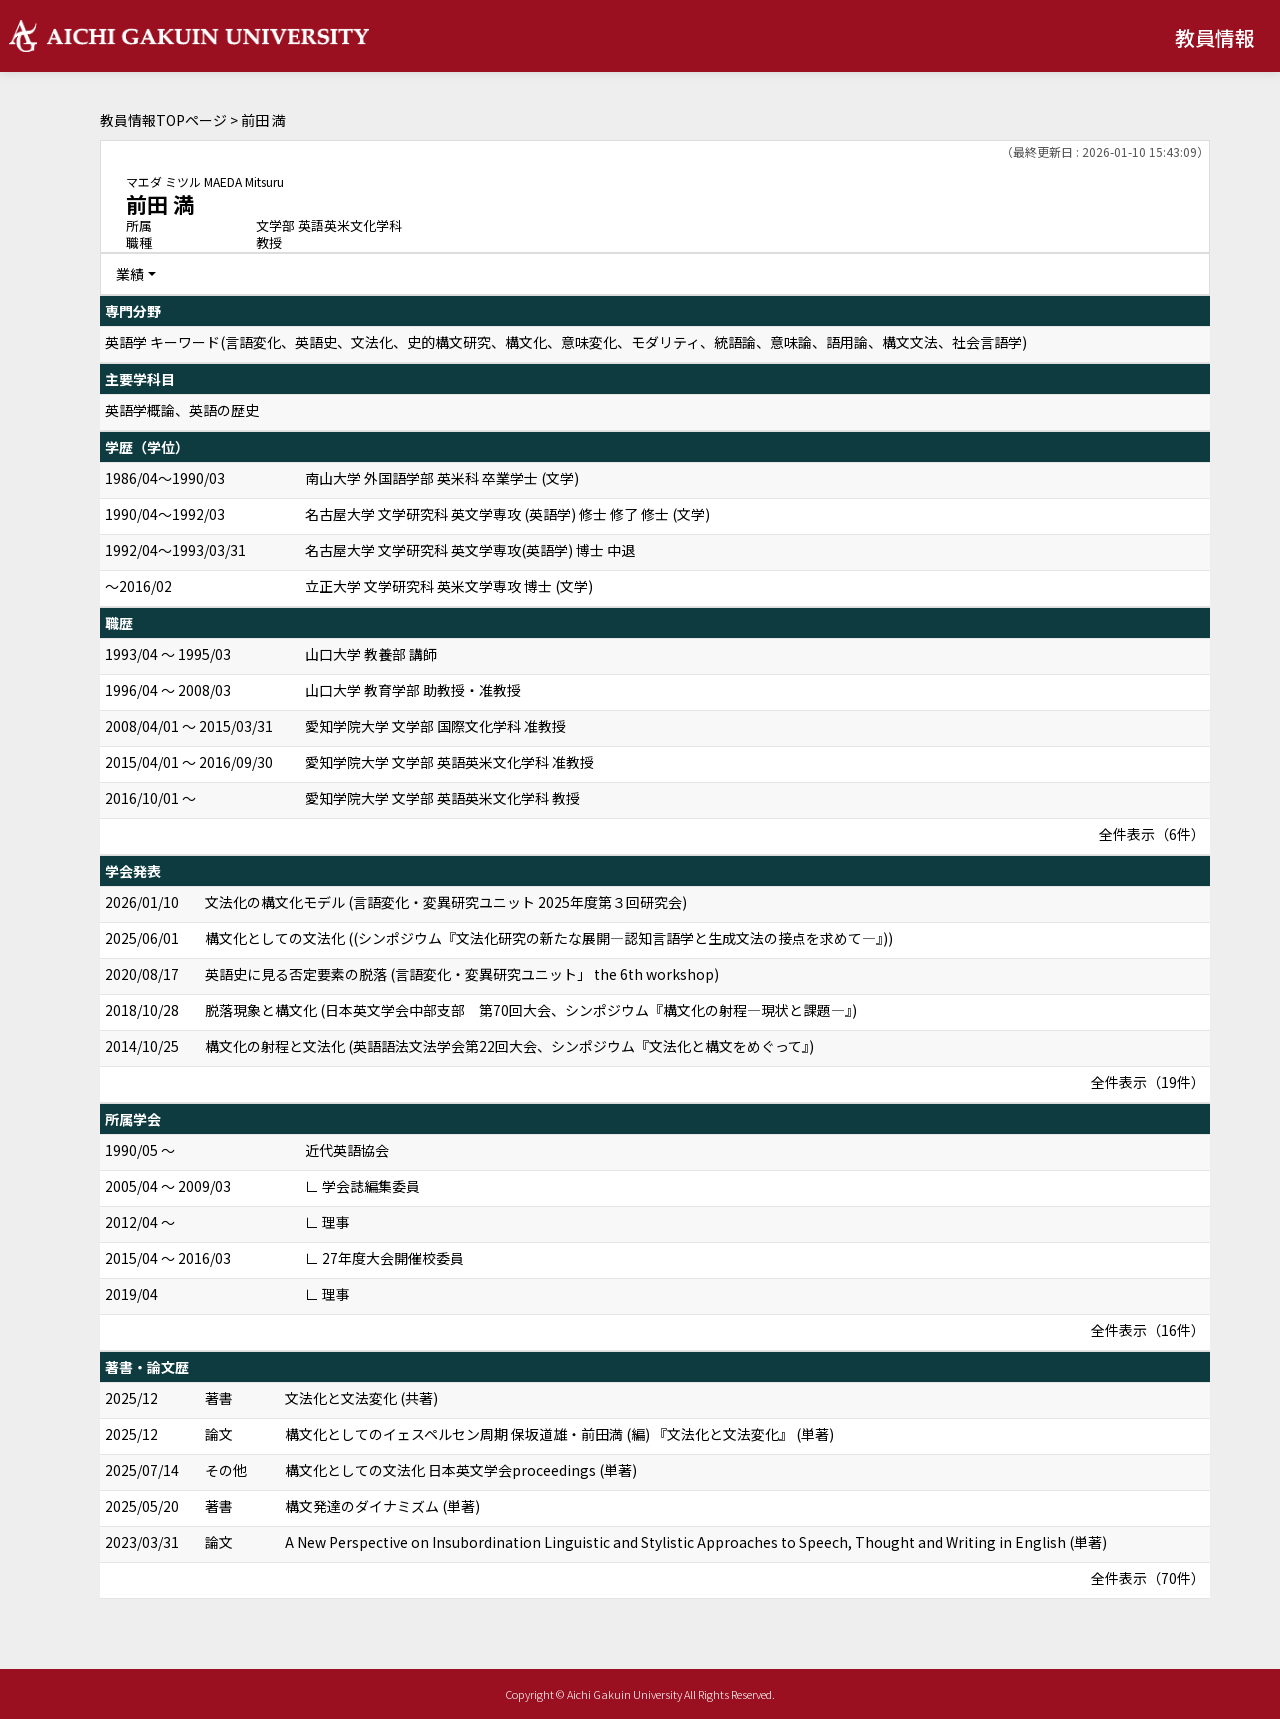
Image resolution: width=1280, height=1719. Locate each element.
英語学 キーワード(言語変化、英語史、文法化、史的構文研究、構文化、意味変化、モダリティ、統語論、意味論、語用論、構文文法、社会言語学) (566, 342)
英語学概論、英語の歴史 (182, 410)
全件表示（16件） (1148, 1330)
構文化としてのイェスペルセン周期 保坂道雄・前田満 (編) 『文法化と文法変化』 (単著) (559, 1434)
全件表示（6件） (1152, 834)
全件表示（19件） (1148, 1082)
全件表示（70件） (1148, 1578)
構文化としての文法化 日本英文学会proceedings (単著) (461, 1470)
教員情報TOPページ (163, 120)
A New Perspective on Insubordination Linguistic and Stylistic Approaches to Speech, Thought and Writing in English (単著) (696, 1542)
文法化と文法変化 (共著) (361, 1398)
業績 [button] (130, 274)
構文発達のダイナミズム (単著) (382, 1506)
